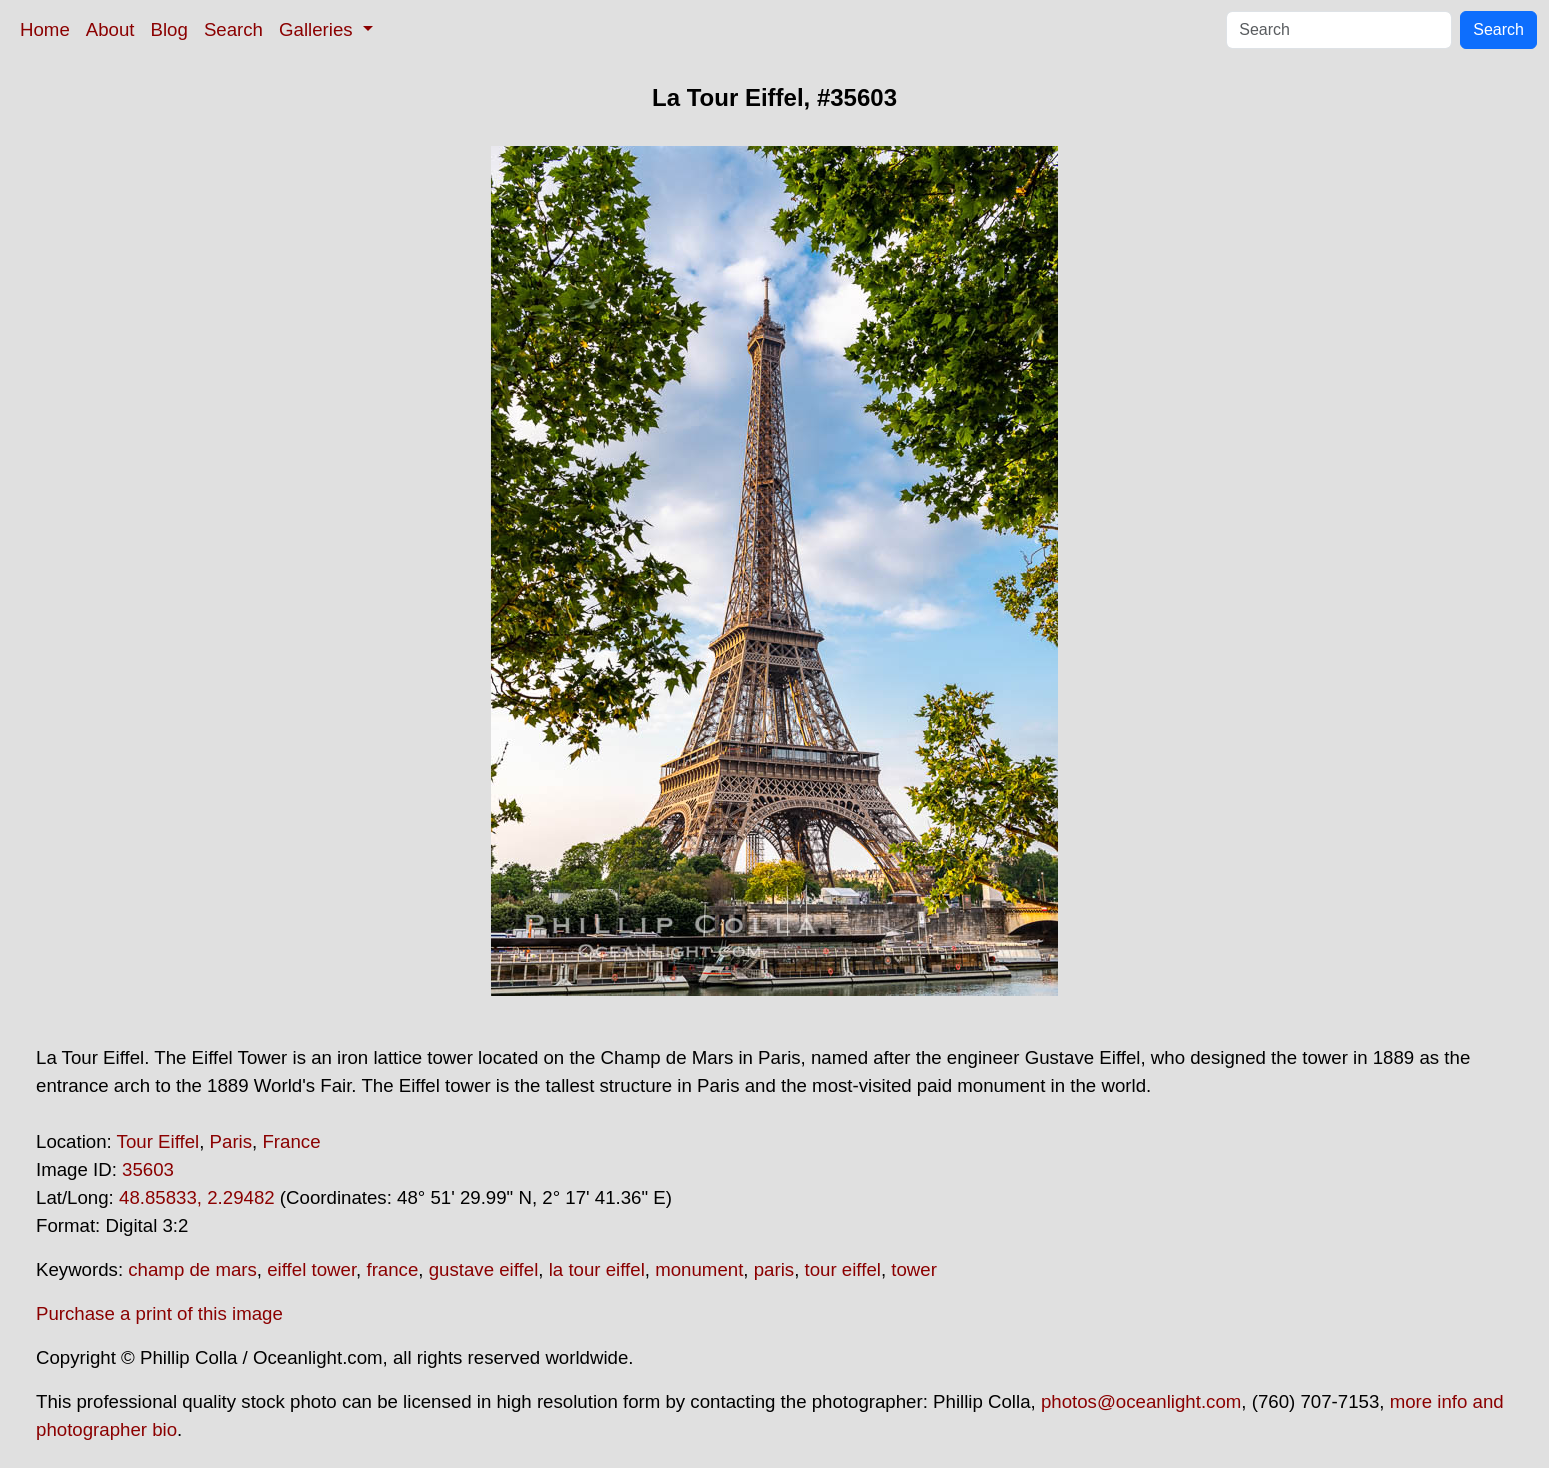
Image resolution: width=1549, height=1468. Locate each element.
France (291, 1141)
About (110, 29)
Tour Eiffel (158, 1141)
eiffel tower (311, 1269)
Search (233, 29)
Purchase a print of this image (159, 1313)
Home (45, 29)
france (392, 1269)
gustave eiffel (484, 1269)
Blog (169, 29)
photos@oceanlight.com (1141, 1401)
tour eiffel (843, 1269)
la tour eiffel (597, 1269)
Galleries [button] (318, 29)
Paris (231, 1141)
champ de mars (192, 1269)
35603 (148, 1169)
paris (774, 1269)
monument (699, 1269)
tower (914, 1269)
